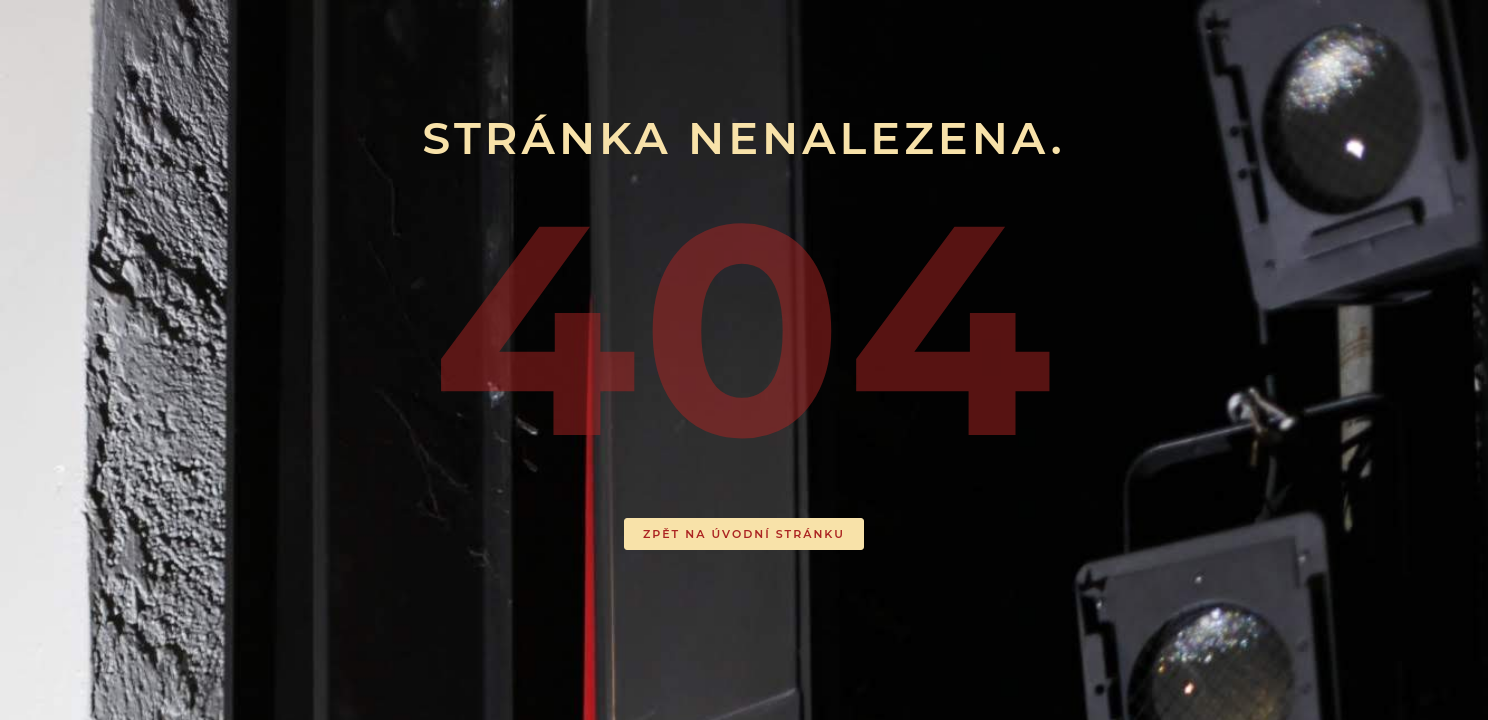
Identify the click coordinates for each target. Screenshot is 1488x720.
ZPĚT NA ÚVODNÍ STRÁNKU (744, 534)
